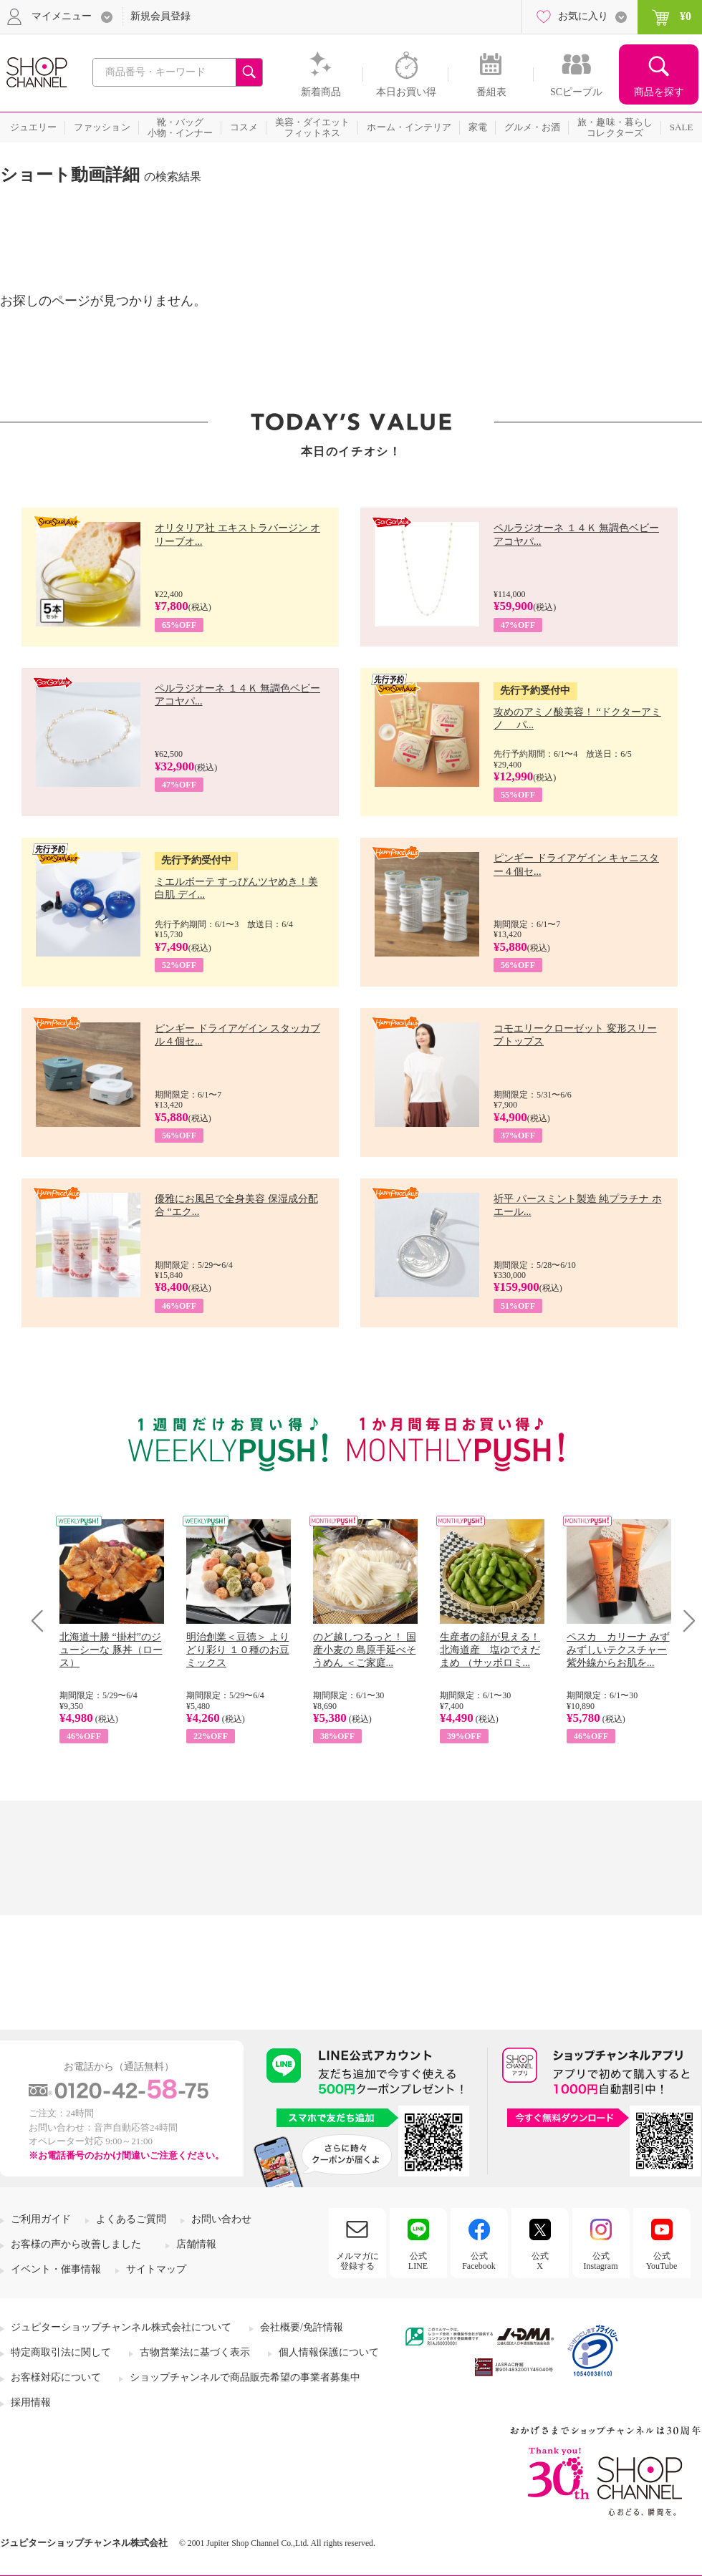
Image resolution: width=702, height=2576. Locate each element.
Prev (42, 1620)
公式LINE (418, 2261)
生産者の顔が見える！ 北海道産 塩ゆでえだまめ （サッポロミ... (490, 1650)
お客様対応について (56, 2377)
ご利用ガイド (41, 2219)
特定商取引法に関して (61, 2352)
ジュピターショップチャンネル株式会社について (121, 2327)
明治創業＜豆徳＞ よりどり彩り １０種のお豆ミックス (237, 1650)
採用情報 (31, 2402)
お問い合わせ (221, 2219)
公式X (540, 2261)
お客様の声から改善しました (76, 2244)
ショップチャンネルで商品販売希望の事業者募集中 (245, 2377)
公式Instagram (601, 2261)
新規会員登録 (160, 16)
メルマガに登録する (357, 2261)
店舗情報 (196, 2244)
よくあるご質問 (131, 2219)
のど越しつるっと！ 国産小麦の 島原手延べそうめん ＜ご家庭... (364, 1650)
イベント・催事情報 (56, 2269)
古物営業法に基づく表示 (195, 2352)
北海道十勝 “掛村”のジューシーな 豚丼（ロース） (111, 1650)
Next (684, 1620)
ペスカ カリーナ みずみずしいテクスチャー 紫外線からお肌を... (618, 1650)
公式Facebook (479, 2261)
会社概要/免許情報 (301, 2327)
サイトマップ (156, 2269)
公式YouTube (662, 2261)
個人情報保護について (329, 2352)
